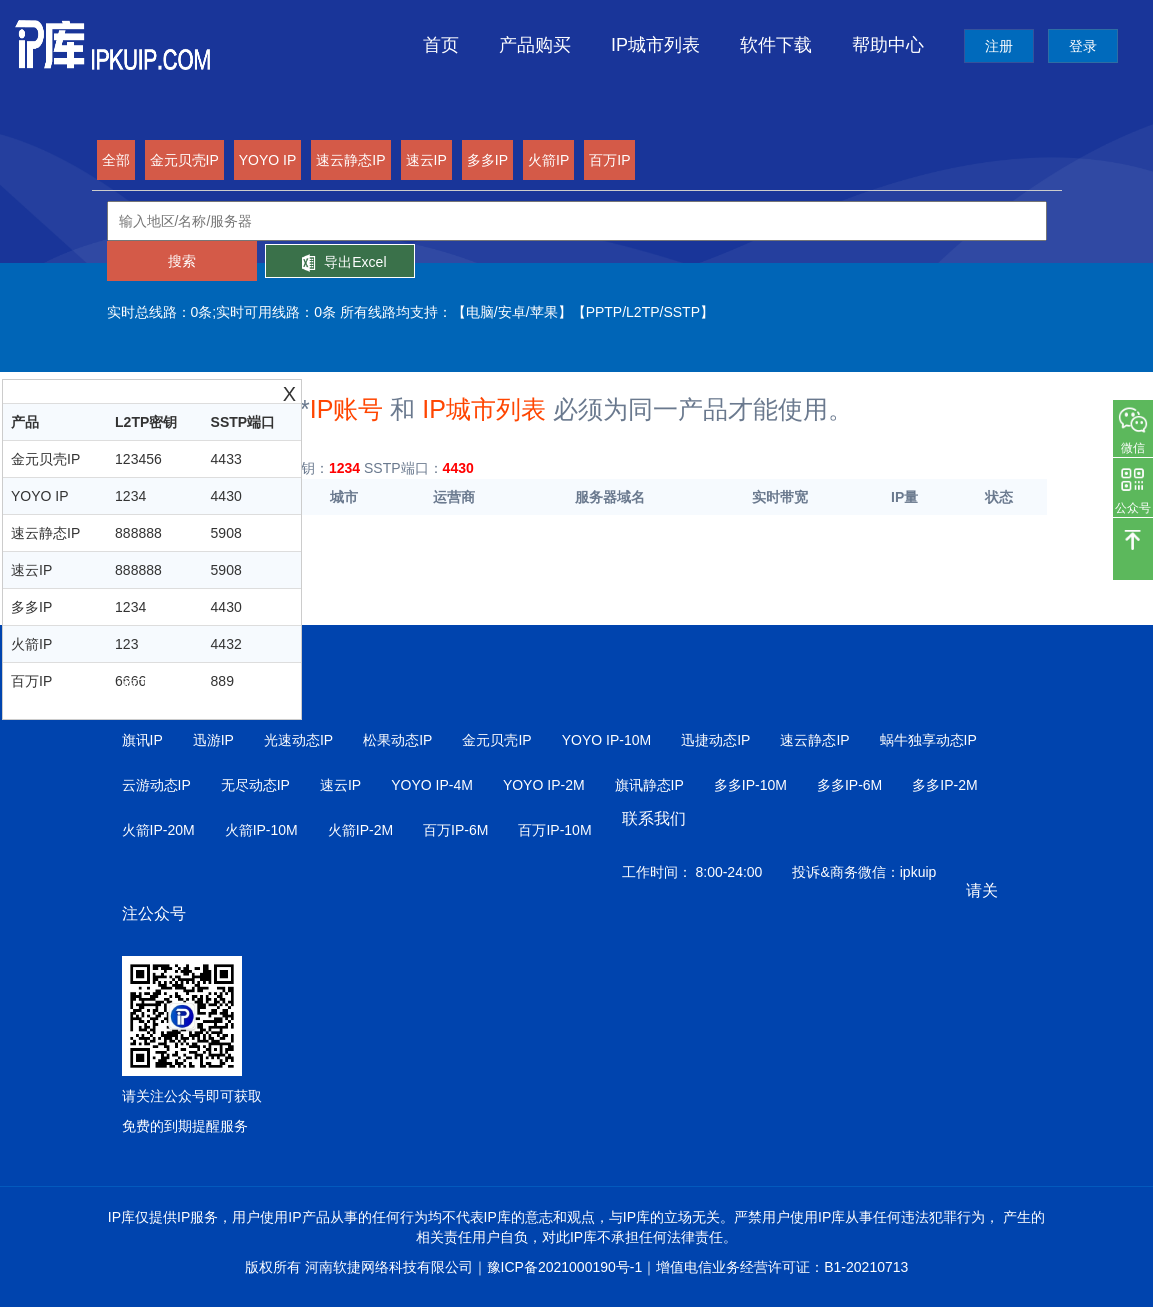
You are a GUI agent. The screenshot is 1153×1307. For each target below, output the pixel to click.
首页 (441, 45)
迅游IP (213, 740)
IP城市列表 (655, 45)
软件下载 (776, 45)
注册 (999, 46)
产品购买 (535, 45)
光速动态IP (298, 740)
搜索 (182, 261)
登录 (1083, 46)
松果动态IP (397, 740)
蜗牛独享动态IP (928, 740)
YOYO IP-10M (606, 740)
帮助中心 (888, 45)
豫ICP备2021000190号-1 (565, 1267)
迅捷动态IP (715, 740)
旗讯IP (142, 740)
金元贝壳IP (496, 740)
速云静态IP (814, 740)
